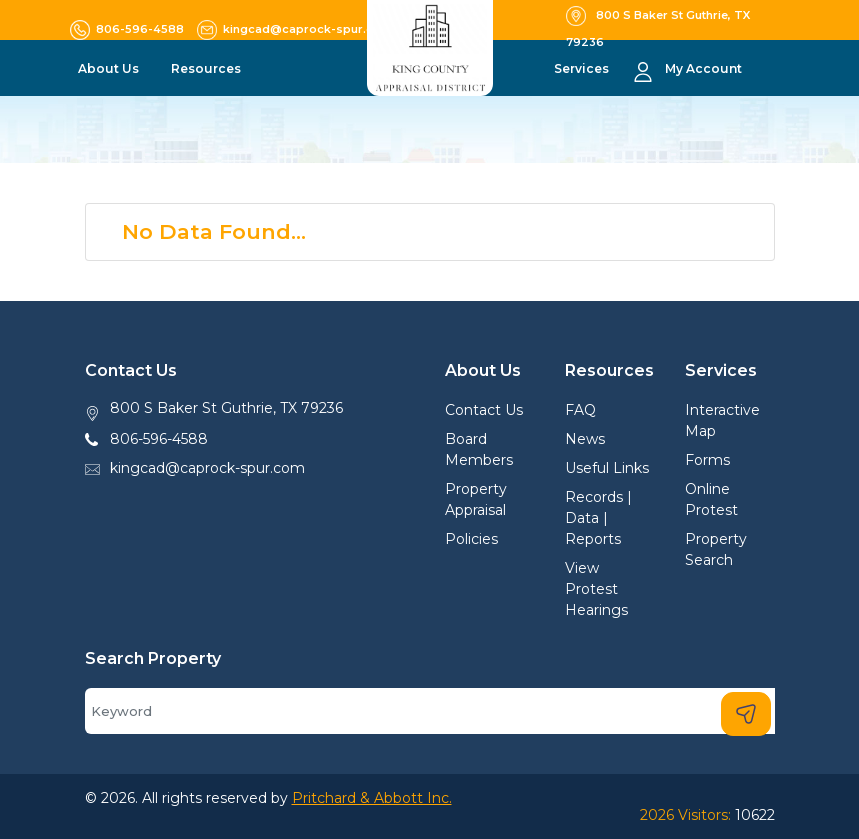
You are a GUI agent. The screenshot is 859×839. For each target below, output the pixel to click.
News (585, 439)
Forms (707, 460)
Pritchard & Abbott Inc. (372, 798)
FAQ (580, 410)
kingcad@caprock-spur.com (207, 468)
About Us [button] (110, 68)
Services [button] (583, 68)
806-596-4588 (159, 439)
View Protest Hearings (596, 589)
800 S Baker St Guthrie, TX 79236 (226, 408)
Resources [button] (207, 68)
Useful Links (607, 468)
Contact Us (484, 410)
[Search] (430, 711)
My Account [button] (703, 68)
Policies (471, 539)
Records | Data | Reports (598, 518)
